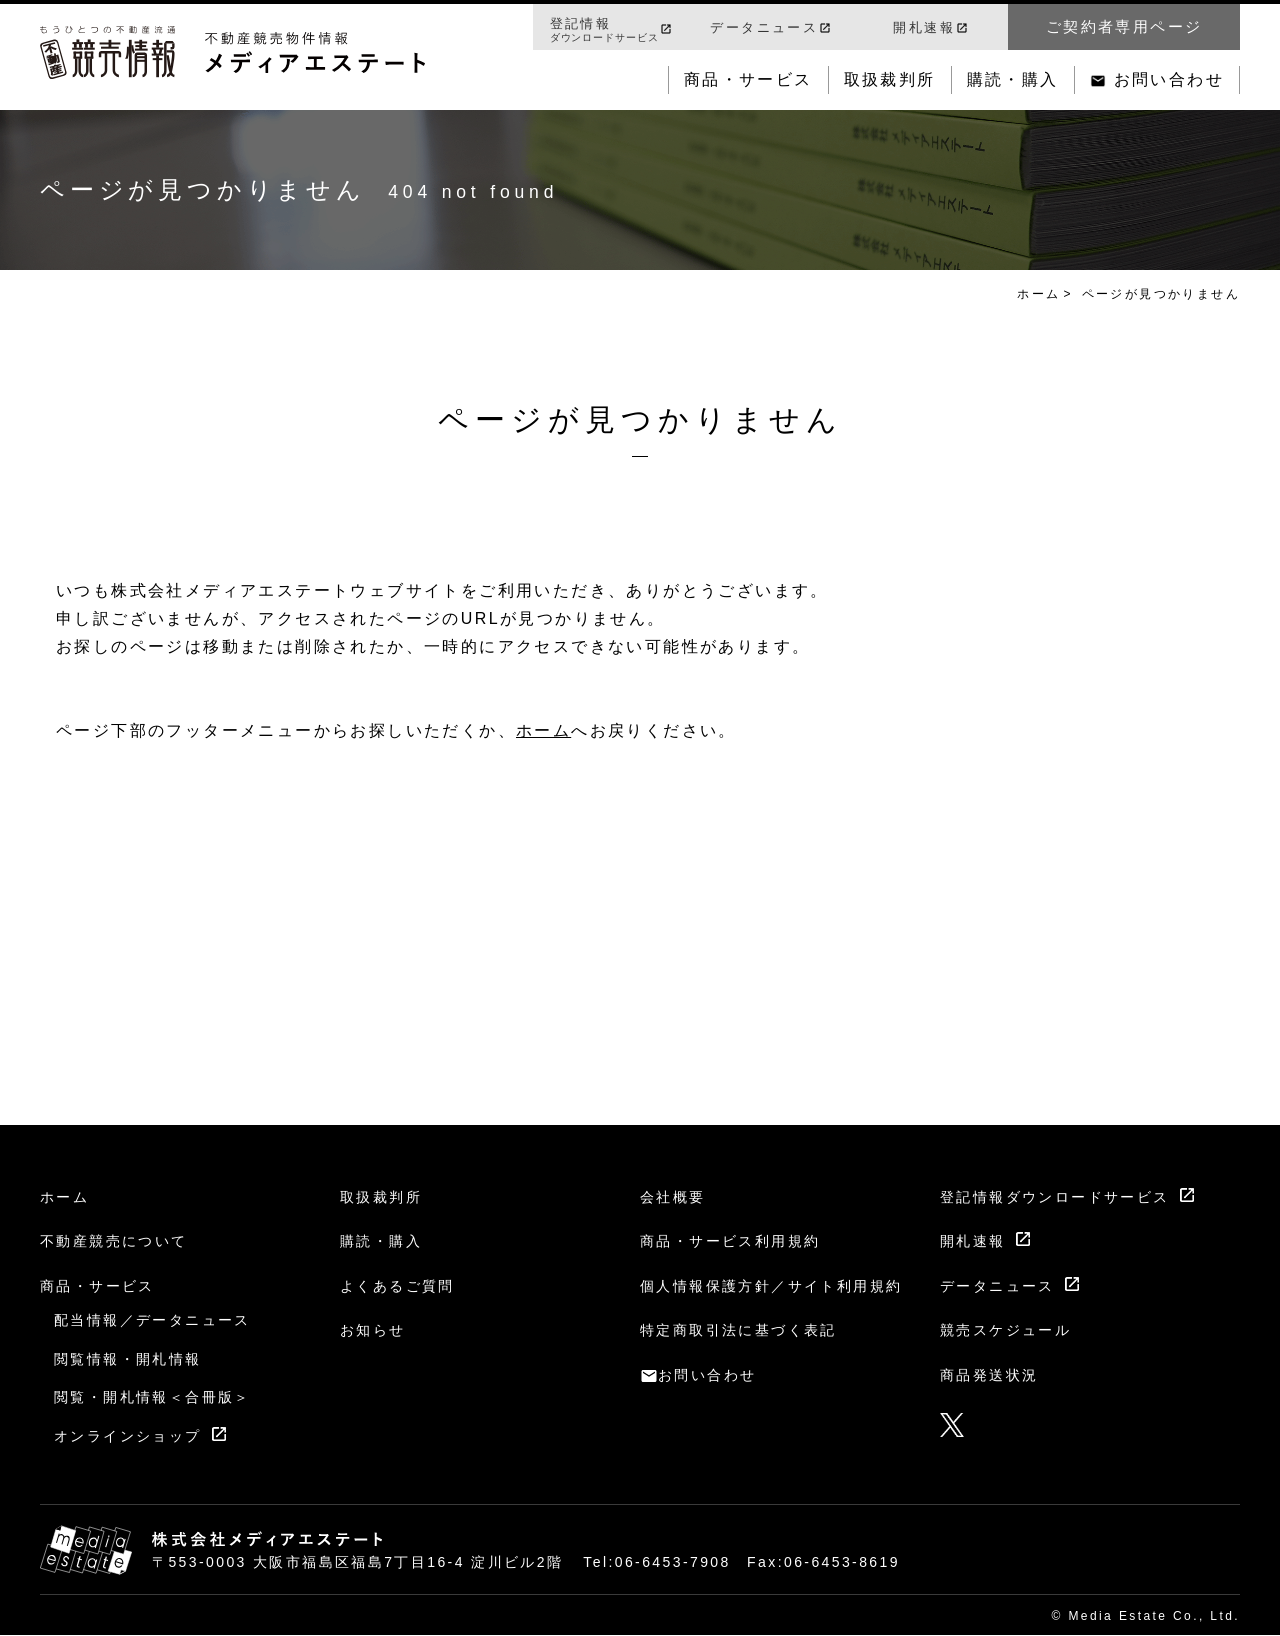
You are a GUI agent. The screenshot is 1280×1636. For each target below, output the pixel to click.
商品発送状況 (989, 1375)
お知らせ (373, 1330)
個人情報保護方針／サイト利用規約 (771, 1286)
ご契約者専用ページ (1124, 26)
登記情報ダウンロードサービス (1055, 1197)
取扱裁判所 (890, 79)
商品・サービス (748, 79)
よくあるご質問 (397, 1286)
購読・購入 (1013, 79)
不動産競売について (114, 1241)
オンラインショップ (128, 1436)
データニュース (764, 27)
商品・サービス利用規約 (730, 1241)
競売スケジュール (1005, 1330)
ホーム (1038, 294)
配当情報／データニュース (152, 1320)
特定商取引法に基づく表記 (738, 1330)
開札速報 (924, 27)
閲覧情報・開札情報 (128, 1359)
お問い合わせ (1169, 79)
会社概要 (673, 1197)
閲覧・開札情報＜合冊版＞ (152, 1397)
